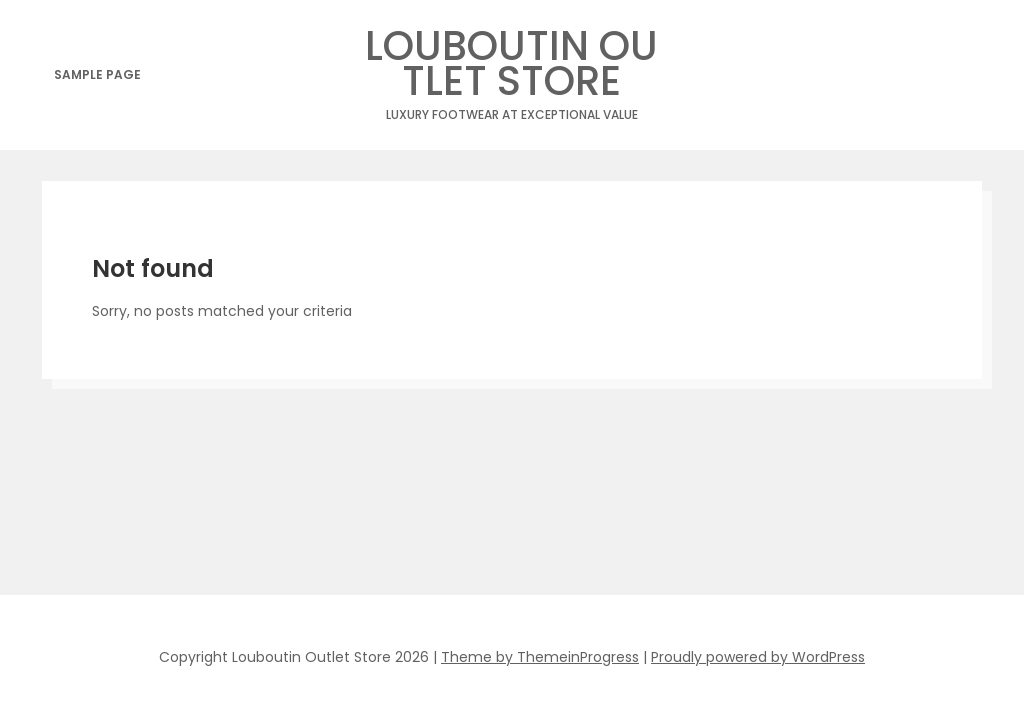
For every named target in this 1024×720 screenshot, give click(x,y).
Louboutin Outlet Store (511, 69)
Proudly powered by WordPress (758, 657)
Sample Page (97, 74)
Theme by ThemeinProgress (540, 657)
